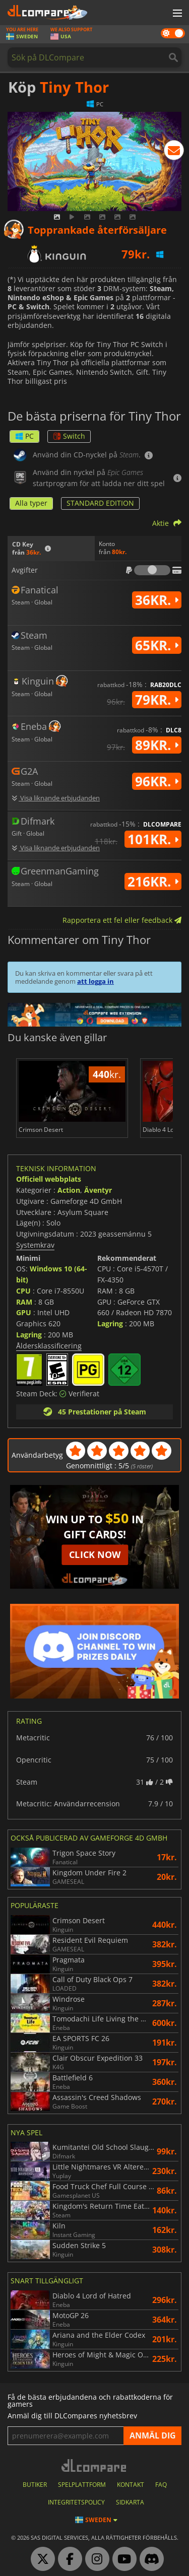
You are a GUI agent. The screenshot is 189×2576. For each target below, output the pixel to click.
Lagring (29, 1334)
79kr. (156, 699)
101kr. (153, 839)
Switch (69, 436)
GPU (23, 1312)
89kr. (156, 745)
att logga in (95, 981)
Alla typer (31, 503)
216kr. (153, 881)
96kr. (156, 781)
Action (68, 1190)
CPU (23, 1291)
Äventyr (98, 1190)
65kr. (156, 645)
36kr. (156, 599)
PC (24, 436)
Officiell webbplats (48, 1179)
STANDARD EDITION (100, 503)
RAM (24, 1302)
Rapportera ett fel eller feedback (121, 920)
